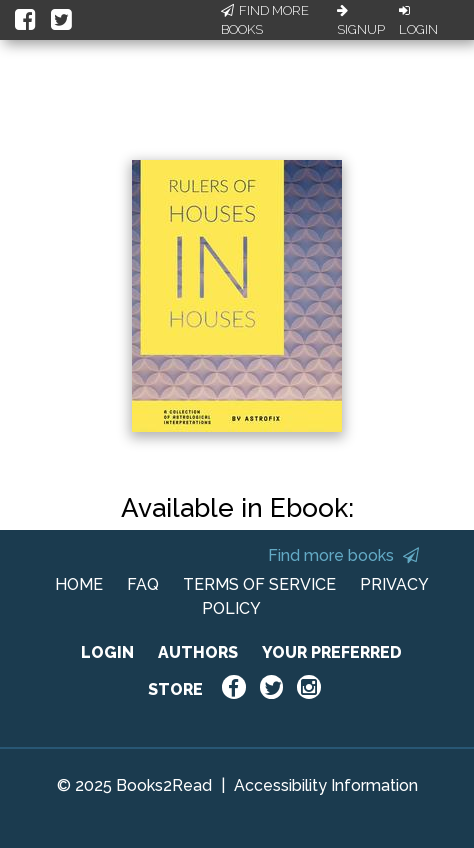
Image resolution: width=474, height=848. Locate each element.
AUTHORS (198, 652)
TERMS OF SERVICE (259, 584)
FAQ (143, 584)
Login (418, 21)
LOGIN (107, 652)
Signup (361, 21)
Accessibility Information (326, 785)
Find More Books (265, 20)
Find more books (343, 555)
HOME (79, 584)
